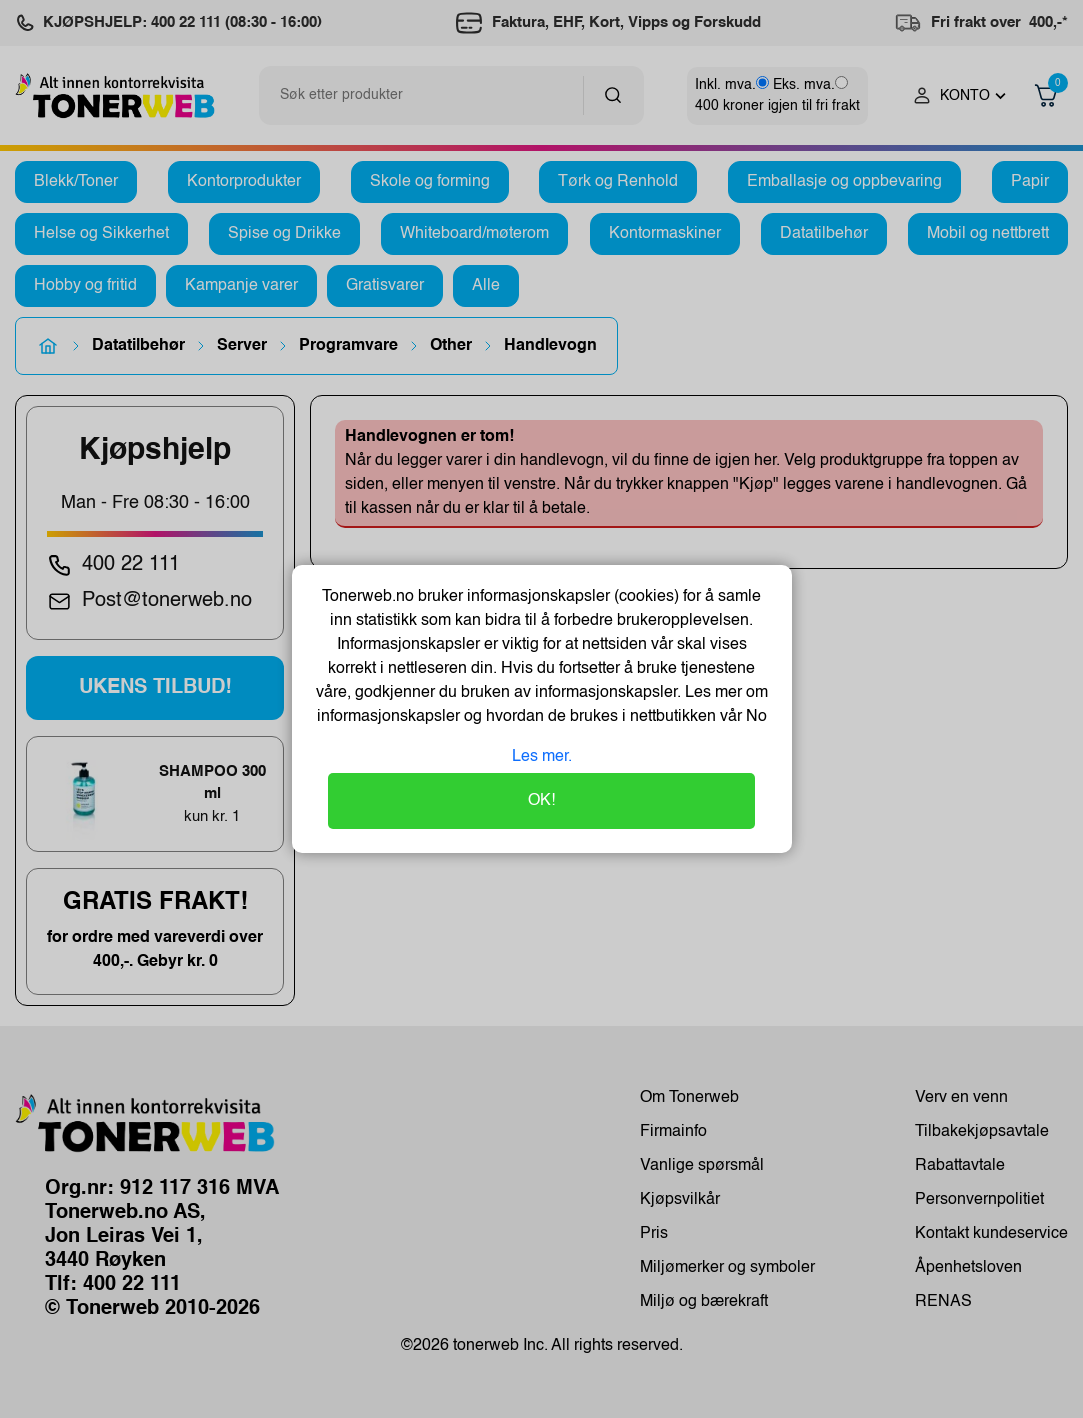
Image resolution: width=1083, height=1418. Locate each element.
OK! (541, 801)
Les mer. (542, 757)
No (754, 717)
